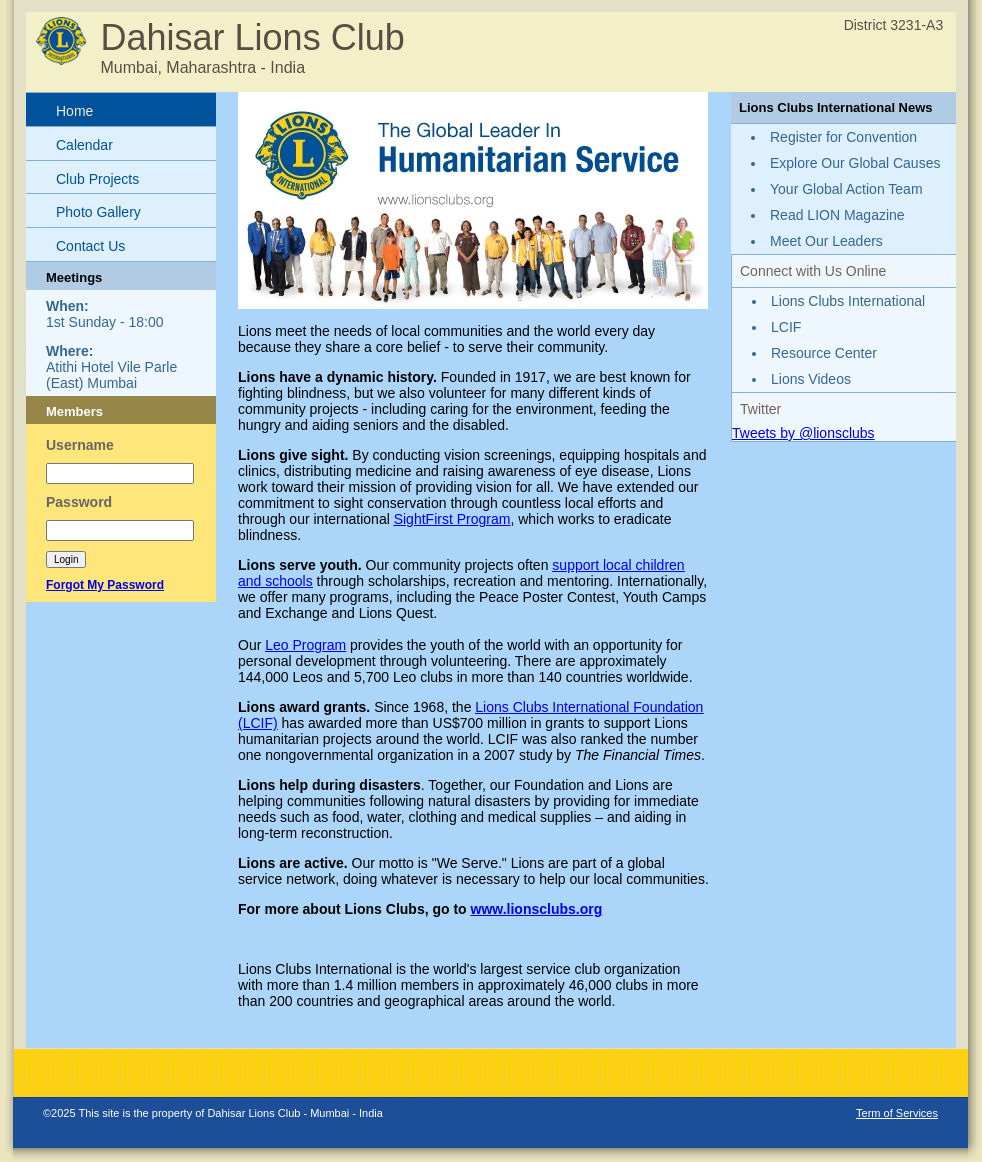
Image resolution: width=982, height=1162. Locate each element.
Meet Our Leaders (826, 241)
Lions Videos (811, 379)
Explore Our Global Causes (855, 163)
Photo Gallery (98, 212)
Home (74, 111)
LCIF (786, 327)
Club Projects (97, 179)
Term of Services (897, 1113)
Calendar (84, 145)
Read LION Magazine (837, 215)
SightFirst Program (452, 519)
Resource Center (824, 353)
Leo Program (305, 645)
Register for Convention (843, 137)
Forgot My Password (105, 585)
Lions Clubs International (848, 301)
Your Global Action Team (846, 189)
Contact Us (90, 246)
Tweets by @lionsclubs (803, 433)
